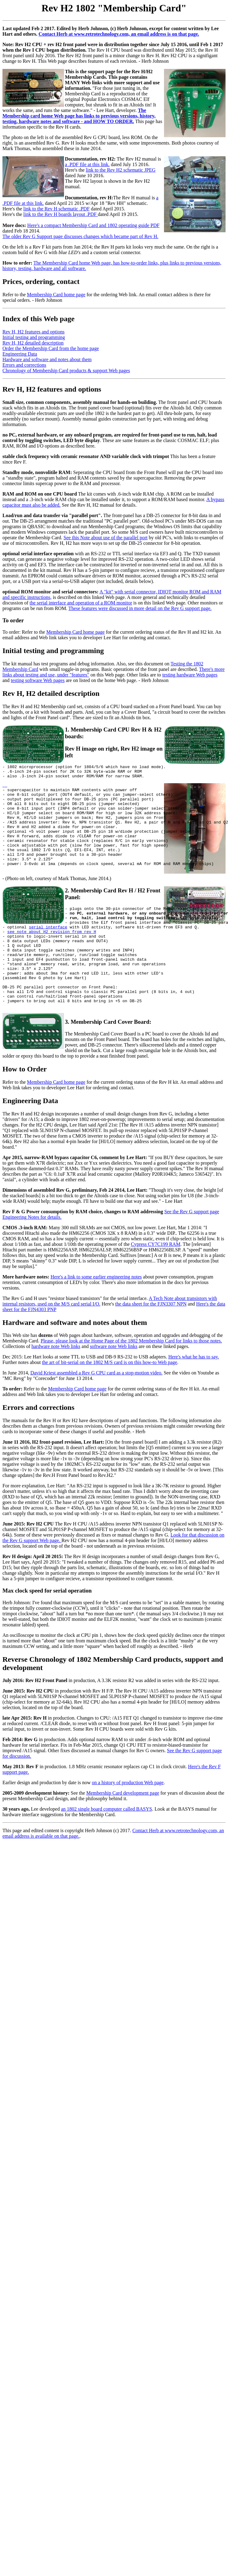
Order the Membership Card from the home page (50, 348)
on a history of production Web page (128, 1822)
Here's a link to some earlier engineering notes (96, 1316)
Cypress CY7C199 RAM (155, 1283)
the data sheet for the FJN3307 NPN (150, 1343)
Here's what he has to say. (193, 1396)
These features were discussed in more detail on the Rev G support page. (139, 608)
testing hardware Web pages (189, 674)
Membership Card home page (56, 294)
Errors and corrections (24, 365)
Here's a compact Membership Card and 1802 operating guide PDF (93, 225)
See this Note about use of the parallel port (106, 537)
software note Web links (113, 1386)
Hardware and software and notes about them (47, 359)
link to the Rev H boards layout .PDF (60, 214)
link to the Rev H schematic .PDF (56, 208)
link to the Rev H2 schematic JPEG (121, 170)
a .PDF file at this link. (87, 164)
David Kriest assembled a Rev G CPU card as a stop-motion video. (96, 1412)
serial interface (48, 952)
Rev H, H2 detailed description (33, 342)
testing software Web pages (38, 680)
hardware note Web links (55, 1386)
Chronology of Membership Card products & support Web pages (66, 370)
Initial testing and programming (33, 337)
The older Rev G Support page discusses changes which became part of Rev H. (80, 236)
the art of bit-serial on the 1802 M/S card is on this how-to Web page (109, 1402)
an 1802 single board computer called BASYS (106, 1848)
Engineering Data (19, 354)
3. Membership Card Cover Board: (108, 1061)
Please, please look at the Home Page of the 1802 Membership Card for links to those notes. (131, 1380)
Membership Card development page (122, 1832)
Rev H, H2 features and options (33, 331)
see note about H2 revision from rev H (51, 957)
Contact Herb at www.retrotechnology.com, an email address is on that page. (118, 34)
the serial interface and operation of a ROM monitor (81, 602)
